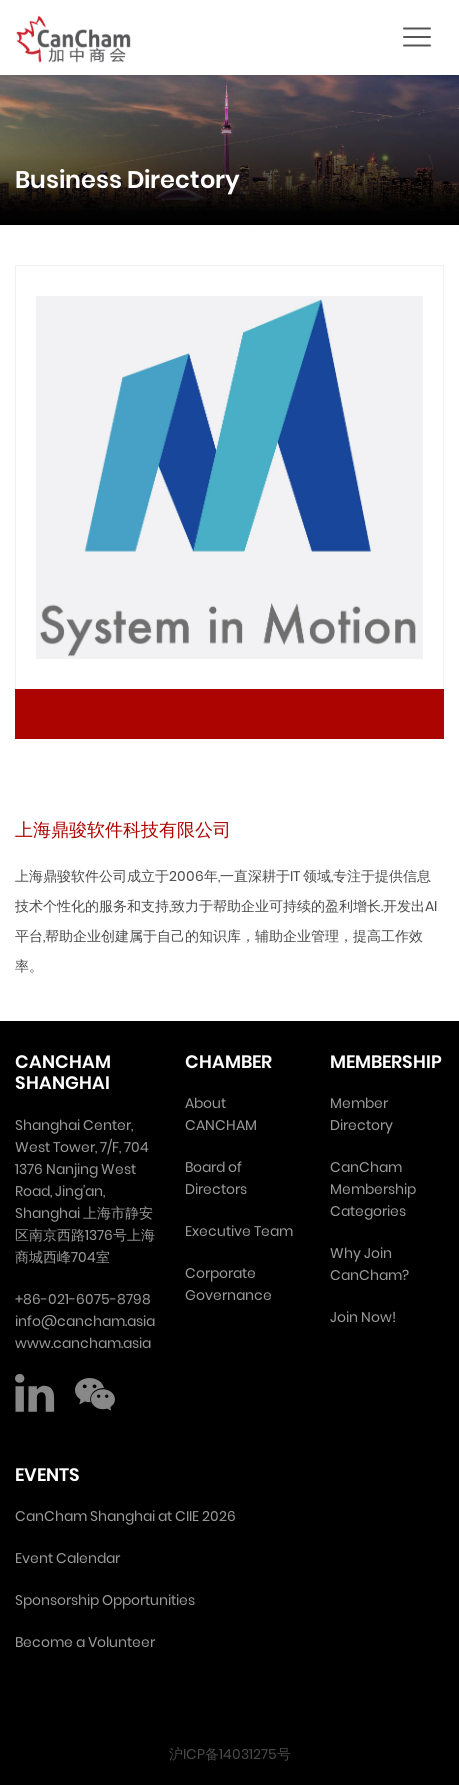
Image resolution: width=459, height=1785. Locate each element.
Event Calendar (67, 1558)
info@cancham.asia (85, 1321)
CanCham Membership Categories (373, 1189)
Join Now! (363, 1317)
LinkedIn (35, 1394)
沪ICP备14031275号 (230, 1754)
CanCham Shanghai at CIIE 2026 (125, 1516)
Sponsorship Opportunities (105, 1600)
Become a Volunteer (85, 1642)
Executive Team (239, 1231)
